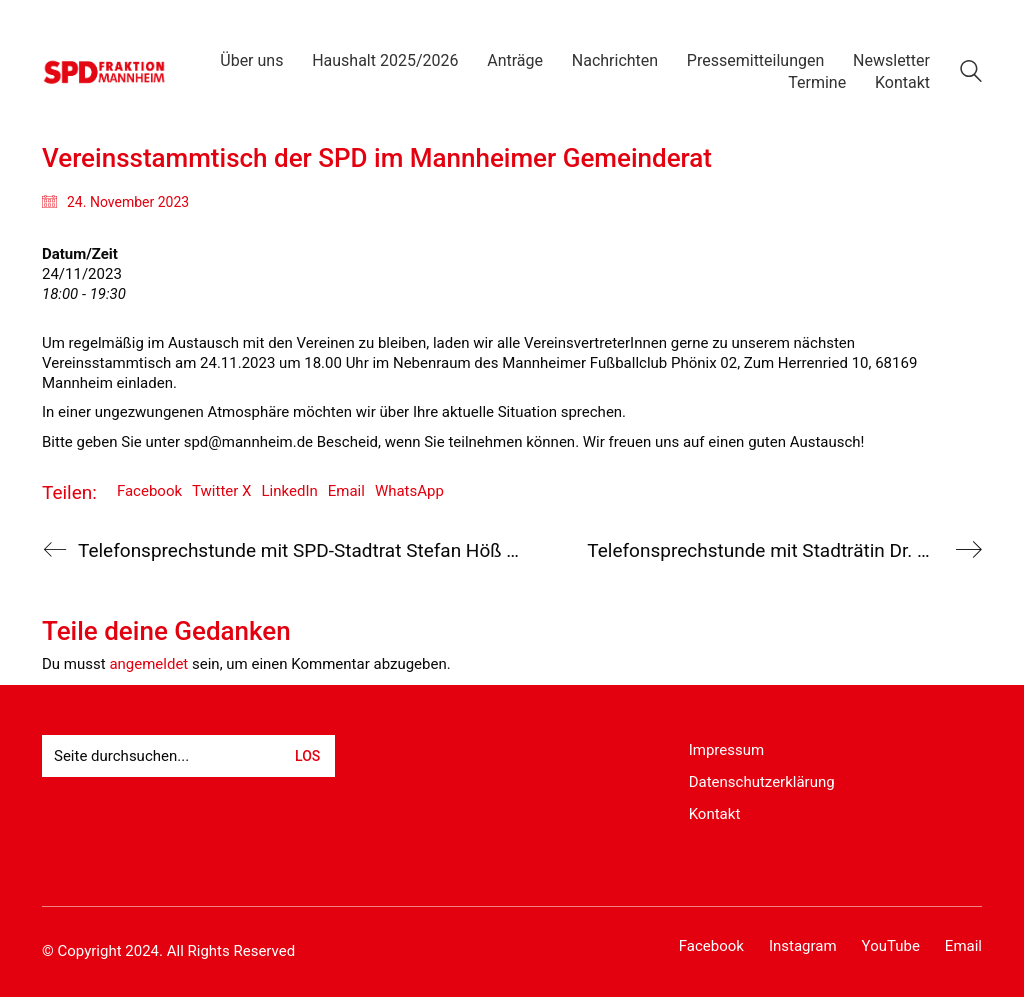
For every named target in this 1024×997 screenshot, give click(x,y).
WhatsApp (409, 491)
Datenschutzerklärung (762, 782)
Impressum (726, 750)
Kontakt (715, 814)
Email (346, 491)
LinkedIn (290, 491)
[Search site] (971, 74)
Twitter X (221, 491)
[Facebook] (711, 947)
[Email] (963, 947)
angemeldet (148, 664)
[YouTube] (891, 947)
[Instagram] (803, 947)
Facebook (149, 491)
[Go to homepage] (104, 71)
